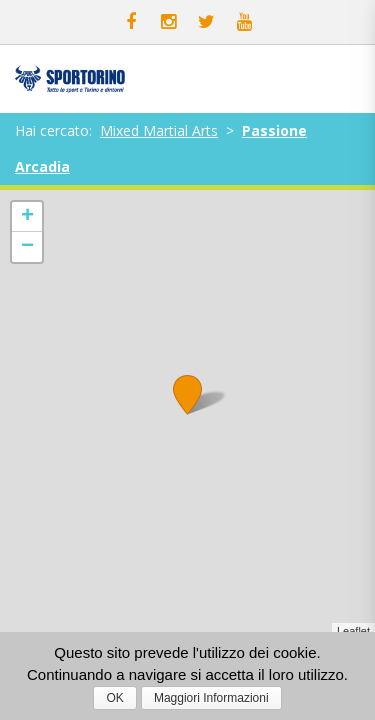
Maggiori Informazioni (211, 698)
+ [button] (27, 217)
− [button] (27, 247)
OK (114, 698)
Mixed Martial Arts (159, 130)
